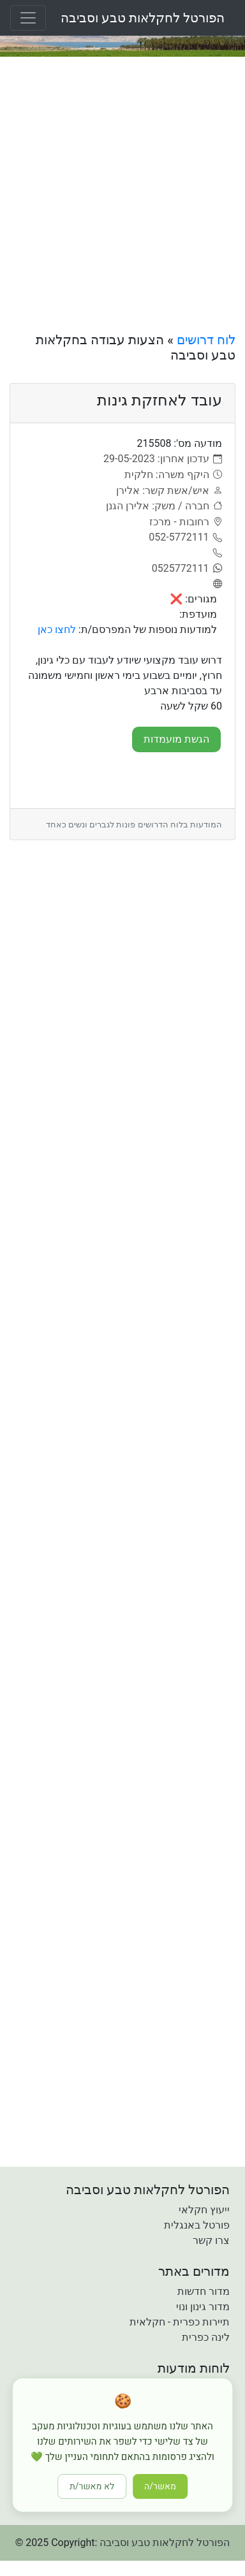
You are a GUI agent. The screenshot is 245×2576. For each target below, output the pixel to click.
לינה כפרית (206, 2337)
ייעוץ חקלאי (204, 2210)
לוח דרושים (206, 339)
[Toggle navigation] (28, 18)
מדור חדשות (203, 2291)
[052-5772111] (185, 537)
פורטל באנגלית (197, 2225)
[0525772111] (187, 568)
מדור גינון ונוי (203, 2307)
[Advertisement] (122, 194)
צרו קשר (211, 2240)
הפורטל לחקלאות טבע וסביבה (143, 17)
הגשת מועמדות (176, 739)
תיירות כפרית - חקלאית (180, 2322)
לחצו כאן (57, 629)
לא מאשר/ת (92, 2486)
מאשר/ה (160, 2486)
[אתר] (215, 584)
